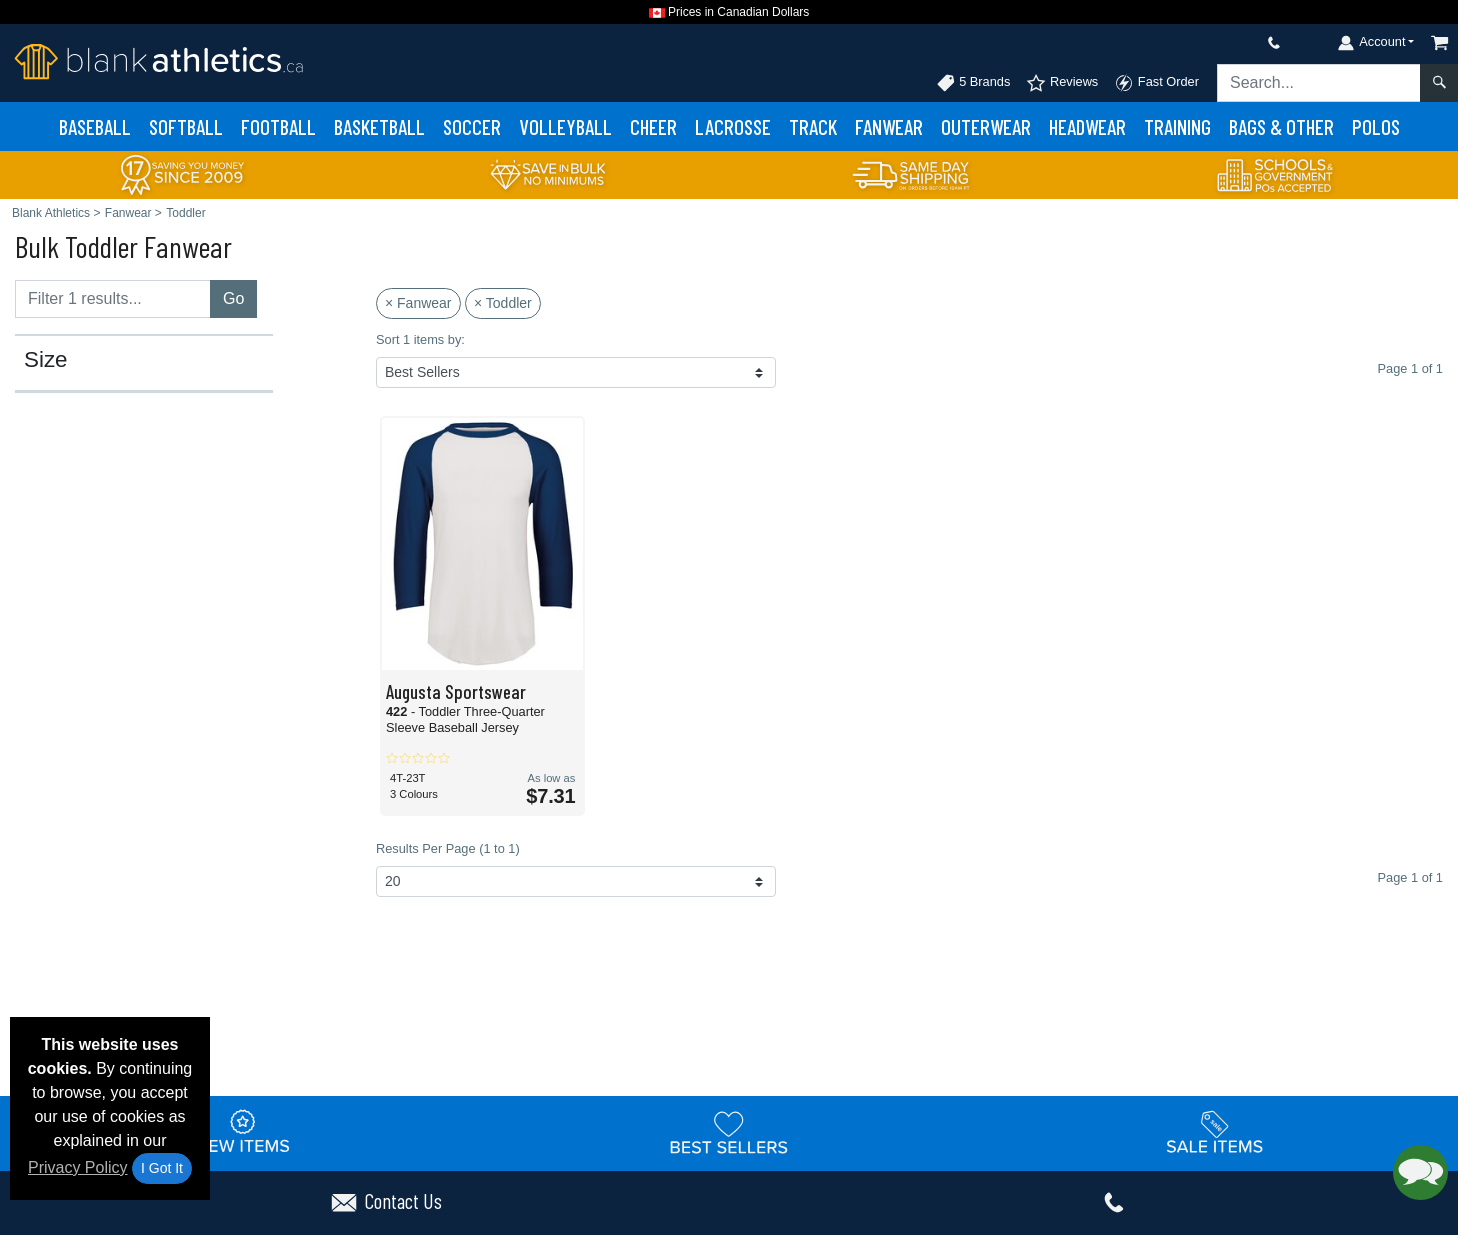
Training (1177, 126)
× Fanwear (418, 303)
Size (46, 360)
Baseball (95, 126)
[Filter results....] (113, 299)
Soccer (472, 126)
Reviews (1062, 83)
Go (233, 298)
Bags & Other (1281, 126)
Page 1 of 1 (1410, 877)
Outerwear (986, 126)
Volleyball (565, 126)
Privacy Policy (78, 1167)
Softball (186, 126)
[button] (1420, 1172)
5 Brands (973, 83)
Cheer (653, 126)
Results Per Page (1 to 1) (448, 848)
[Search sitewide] (1319, 83)
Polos (1376, 126)
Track (813, 126)
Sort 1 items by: (420, 339)
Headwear (1087, 126)
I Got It (162, 1168)
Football (278, 126)
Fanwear (889, 126)
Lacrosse (733, 126)
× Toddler (503, 303)
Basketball (379, 126)
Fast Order (1156, 83)
